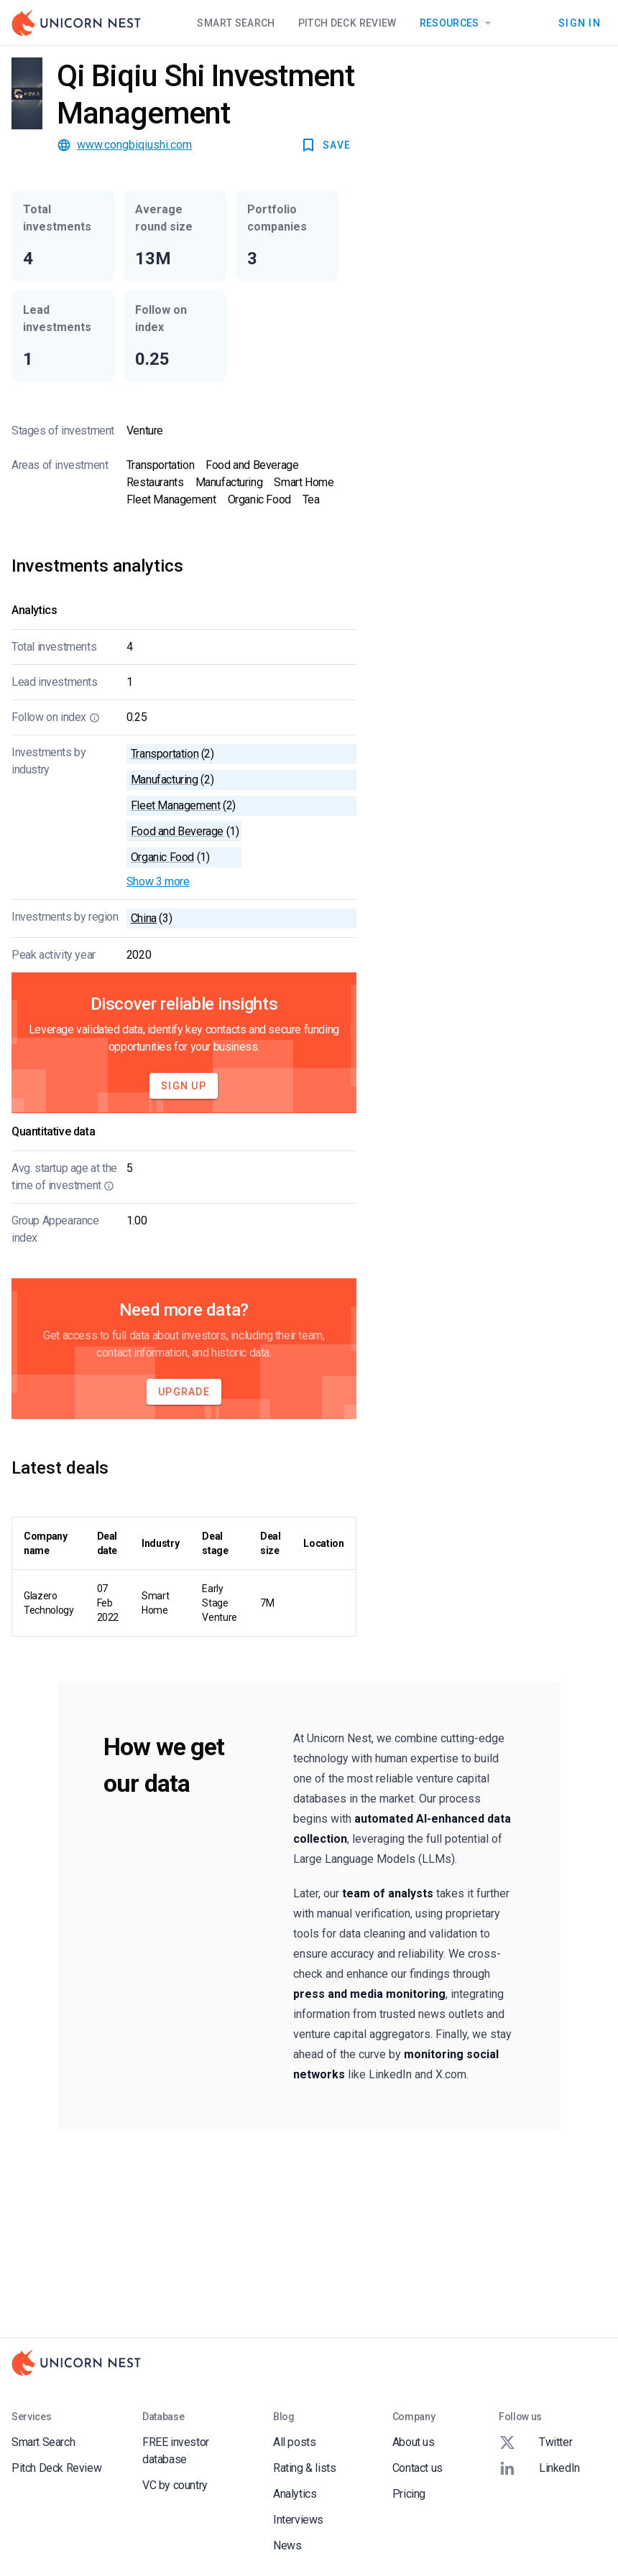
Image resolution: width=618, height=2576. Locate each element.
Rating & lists (304, 2468)
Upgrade (184, 1392)
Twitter (535, 2442)
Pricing (408, 2494)
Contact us (417, 2468)
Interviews (298, 2519)
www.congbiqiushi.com (134, 145)
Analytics (294, 2494)
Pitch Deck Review (347, 23)
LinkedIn (539, 2468)
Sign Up (183, 1086)
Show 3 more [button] (158, 881)
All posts (294, 2442)
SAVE (325, 145)
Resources (458, 23)
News (287, 2545)
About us (413, 2442)
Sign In (580, 23)
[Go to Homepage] (76, 23)
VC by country (175, 2485)
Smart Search (236, 23)
